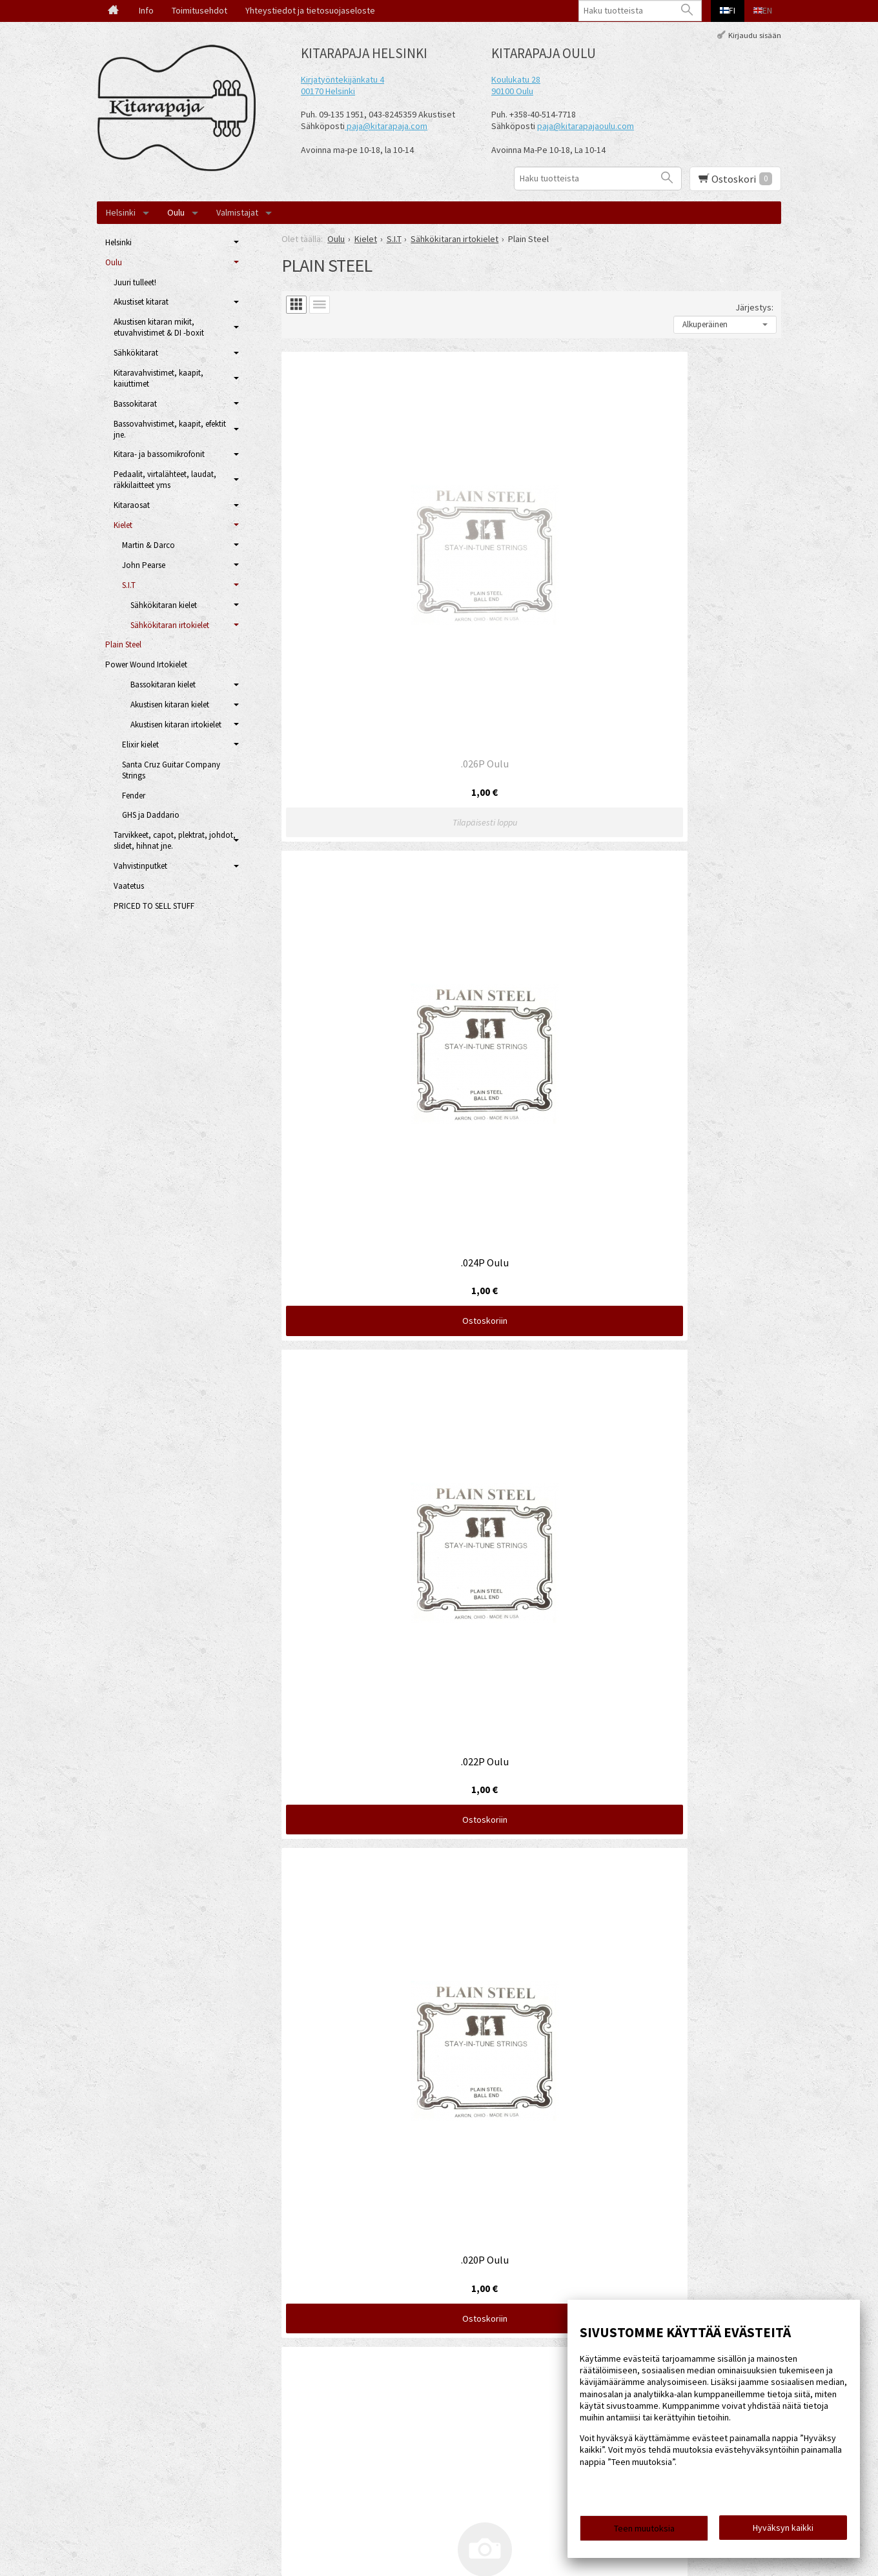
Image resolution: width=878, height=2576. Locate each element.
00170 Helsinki (328, 91)
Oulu (176, 212)
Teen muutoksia (644, 2532)
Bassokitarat (135, 403)
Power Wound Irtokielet (146, 664)
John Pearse (143, 565)
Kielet (123, 525)
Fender (133, 795)
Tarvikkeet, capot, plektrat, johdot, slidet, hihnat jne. (175, 840)
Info (146, 10)
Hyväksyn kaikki (783, 2531)
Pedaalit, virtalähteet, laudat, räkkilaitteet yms (165, 480)
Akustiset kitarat (141, 301)
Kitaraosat (132, 505)
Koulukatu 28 (515, 79)
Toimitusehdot (199, 10)
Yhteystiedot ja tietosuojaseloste (310, 10)
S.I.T (129, 585)
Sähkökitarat (136, 352)
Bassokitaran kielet (163, 684)
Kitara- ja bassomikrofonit (159, 454)
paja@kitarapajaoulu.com (585, 126)
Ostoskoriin (530, 576)
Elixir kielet (140, 744)
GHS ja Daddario (150, 814)
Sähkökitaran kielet (163, 605)
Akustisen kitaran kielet (169, 704)
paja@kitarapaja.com (387, 126)
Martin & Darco (148, 545)
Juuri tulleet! (135, 282)
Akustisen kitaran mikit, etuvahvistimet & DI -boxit (159, 327)
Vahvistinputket (140, 865)
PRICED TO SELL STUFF (154, 905)
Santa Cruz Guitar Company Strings (171, 770)
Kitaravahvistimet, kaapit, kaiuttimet (158, 378)
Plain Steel (123, 644)
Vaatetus (129, 885)
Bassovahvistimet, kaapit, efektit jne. (170, 429)
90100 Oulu (512, 91)
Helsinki (121, 212)
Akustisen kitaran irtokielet (175, 724)
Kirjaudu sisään (754, 34)
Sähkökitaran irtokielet (169, 625)
